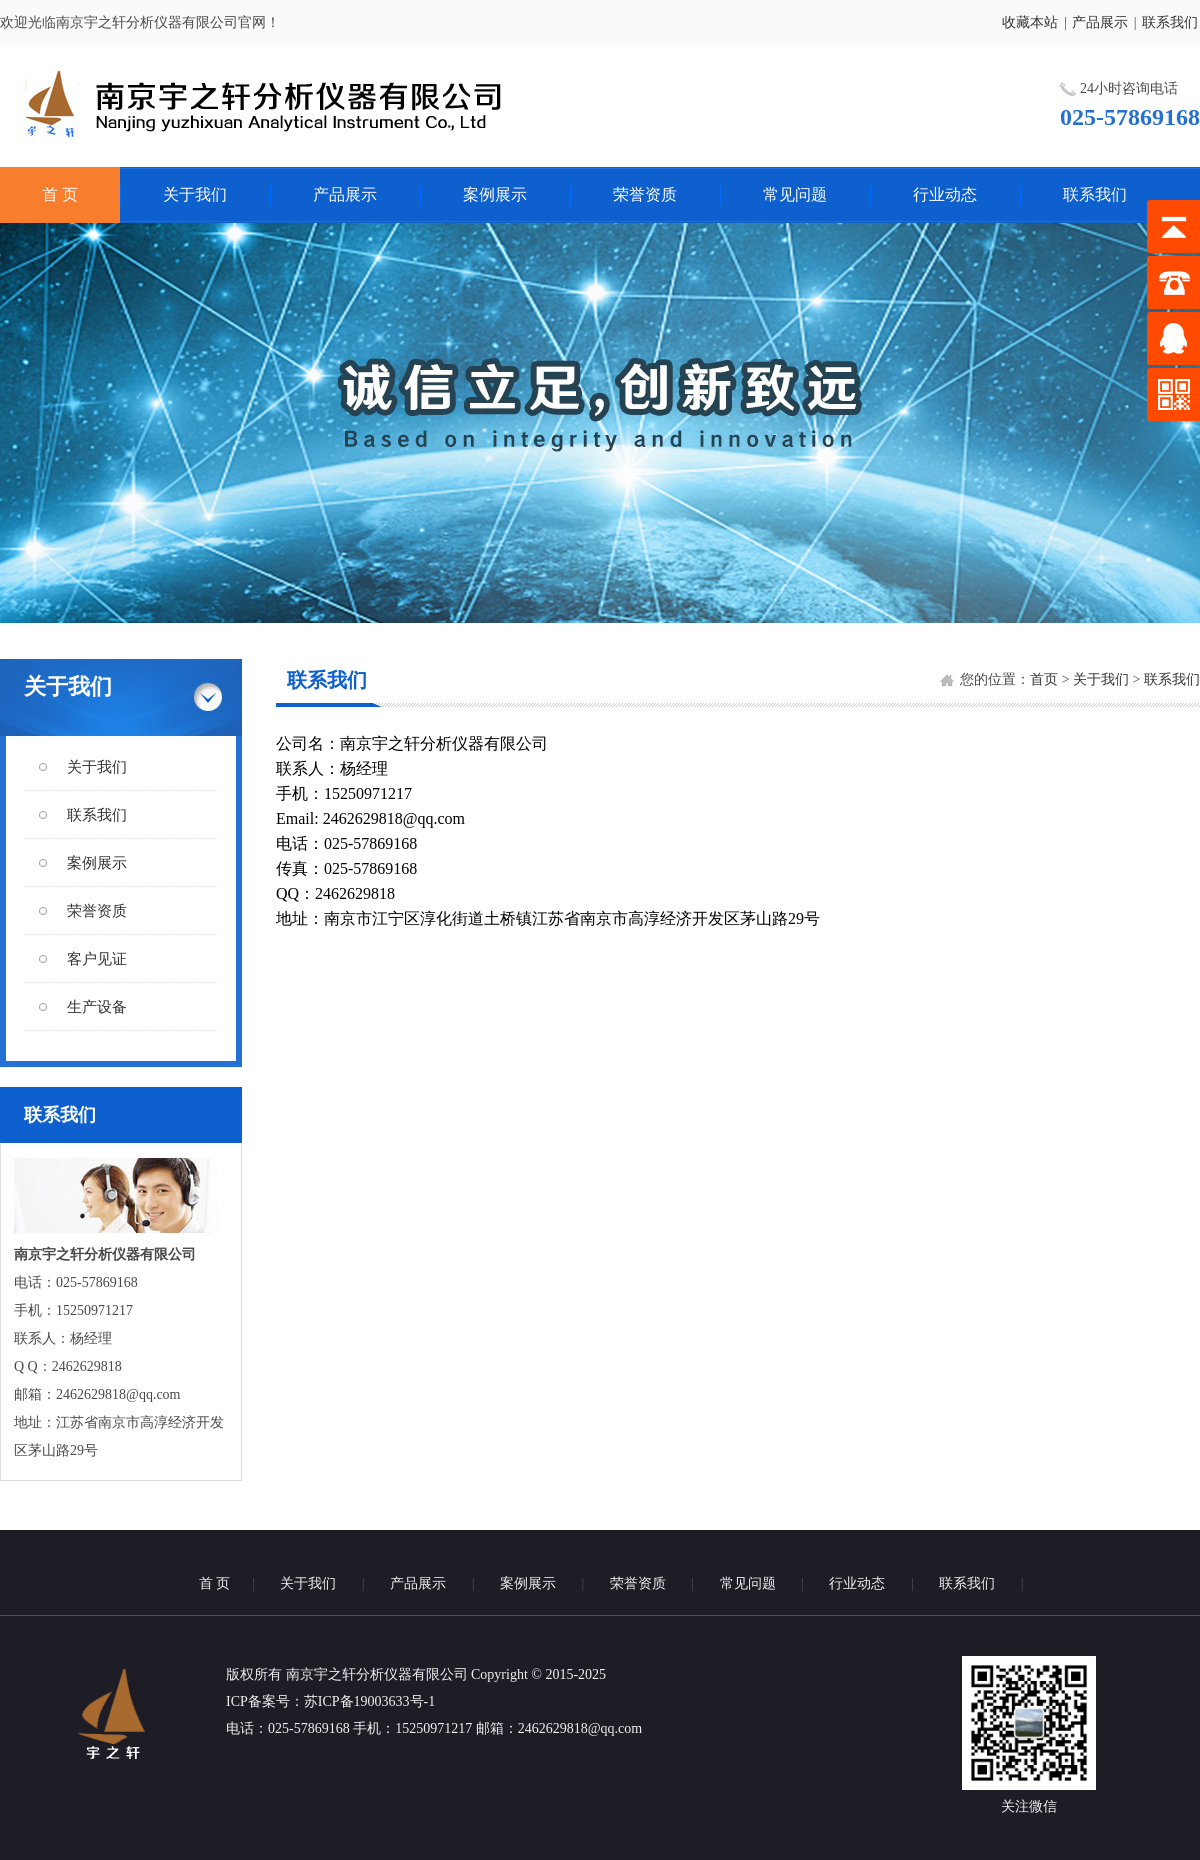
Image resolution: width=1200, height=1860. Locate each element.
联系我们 (1170, 22)
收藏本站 (1030, 22)
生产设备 (97, 1007)
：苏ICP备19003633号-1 (362, 1701)
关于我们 (195, 194)
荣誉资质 (645, 194)
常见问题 (795, 194)
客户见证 (97, 959)
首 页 (60, 194)
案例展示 (495, 194)
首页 (1044, 679)
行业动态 (945, 194)
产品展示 (1100, 22)
